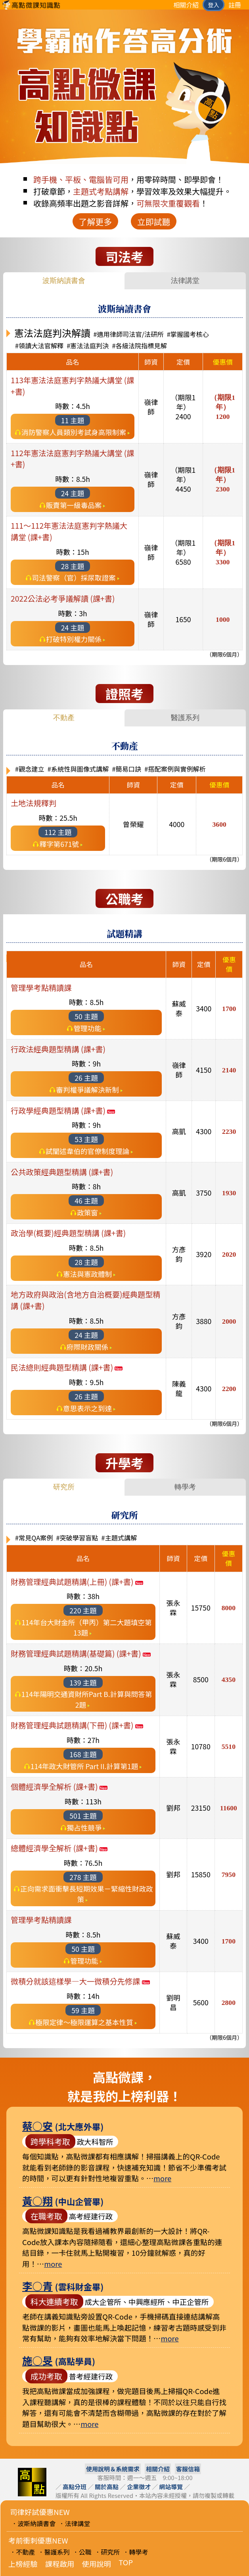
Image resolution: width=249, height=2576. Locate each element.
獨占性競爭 (84, 1828)
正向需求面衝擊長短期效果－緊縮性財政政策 (86, 1894)
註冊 (234, 5)
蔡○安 (37, 2125)
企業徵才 (139, 2486)
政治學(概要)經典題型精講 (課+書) (68, 1232)
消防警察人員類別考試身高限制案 (73, 432)
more (162, 2178)
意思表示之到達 (87, 1408)
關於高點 (107, 2486)
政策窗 (87, 1212)
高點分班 (74, 2486)
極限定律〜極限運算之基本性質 (84, 2022)
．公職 (82, 2552)
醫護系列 (185, 718)
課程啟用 (60, 2564)
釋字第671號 (59, 844)
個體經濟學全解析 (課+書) (59, 1786)
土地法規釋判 (33, 802)
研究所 (64, 1487)
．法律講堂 (74, 2523)
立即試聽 (153, 221)
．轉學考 (135, 2552)
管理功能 (87, 1028)
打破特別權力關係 (74, 639)
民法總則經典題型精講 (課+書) (67, 1367)
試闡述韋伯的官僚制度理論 (87, 1151)
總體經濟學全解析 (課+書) (59, 1848)
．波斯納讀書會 (33, 2523)
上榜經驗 (23, 2564)
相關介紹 (186, 5)
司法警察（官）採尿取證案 (74, 578)
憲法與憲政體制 (87, 1274)
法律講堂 (185, 281)
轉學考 (185, 1487)
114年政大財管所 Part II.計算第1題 (84, 1766)
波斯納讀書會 (63, 281)
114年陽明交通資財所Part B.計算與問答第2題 (86, 1699)
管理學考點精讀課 (41, 987)
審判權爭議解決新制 (87, 1090)
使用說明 (96, 2564)
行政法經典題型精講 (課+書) (58, 1049)
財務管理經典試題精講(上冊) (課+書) (77, 1581)
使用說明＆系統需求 (113, 2469)
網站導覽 (171, 2486)
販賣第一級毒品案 (74, 505)
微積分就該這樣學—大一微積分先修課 (80, 1981)
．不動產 (22, 2552)
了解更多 (95, 221)
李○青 (37, 2285)
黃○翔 (37, 2200)
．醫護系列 (54, 2552)
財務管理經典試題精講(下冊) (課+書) (77, 1725)
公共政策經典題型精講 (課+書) (62, 1171)
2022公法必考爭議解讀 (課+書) (63, 598)
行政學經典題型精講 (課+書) (63, 1110)
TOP (126, 2562)
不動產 (64, 718)
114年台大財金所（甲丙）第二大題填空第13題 (86, 1627)
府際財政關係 (88, 1347)
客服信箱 (188, 2469)
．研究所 (107, 2552)
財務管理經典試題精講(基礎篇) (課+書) (81, 1653)
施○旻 (37, 2360)
